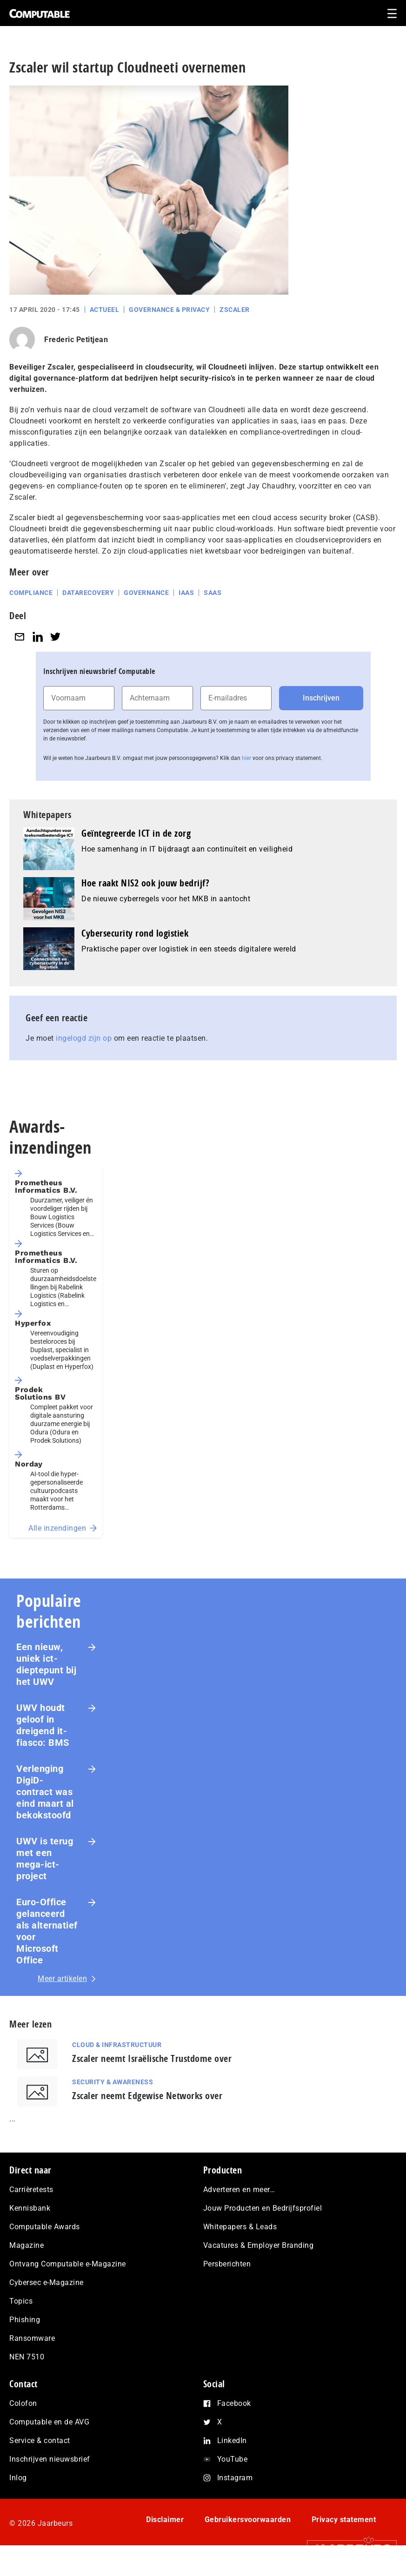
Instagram (235, 2477)
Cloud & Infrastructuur (116, 2044)
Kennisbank (29, 2208)
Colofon (23, 2403)
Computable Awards (44, 2226)
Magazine (26, 2245)
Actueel (105, 309)
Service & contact (39, 2440)
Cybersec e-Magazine (46, 2282)
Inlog (18, 2477)
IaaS (186, 592)
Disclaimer (165, 2519)
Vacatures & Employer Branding (258, 2245)
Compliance (31, 592)
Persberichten (227, 2263)
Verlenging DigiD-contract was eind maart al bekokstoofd (45, 1792)
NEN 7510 (26, 2356)
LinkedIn (232, 2440)
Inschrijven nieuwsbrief (49, 2459)
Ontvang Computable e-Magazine (67, 2263)
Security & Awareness (112, 2082)
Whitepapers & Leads (240, 2226)
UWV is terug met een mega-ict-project (44, 1859)
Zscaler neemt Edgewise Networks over (147, 2095)
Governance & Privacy (169, 309)
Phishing (24, 2319)
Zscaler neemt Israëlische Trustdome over (152, 2058)
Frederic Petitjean (76, 339)
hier (246, 758)
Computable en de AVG (49, 2421)
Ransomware (32, 2338)
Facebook (234, 2403)
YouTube (232, 2459)
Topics (21, 2301)
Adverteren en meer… (239, 2189)
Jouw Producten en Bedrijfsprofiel (262, 2208)
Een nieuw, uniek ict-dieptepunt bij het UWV (46, 1664)
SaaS (212, 592)
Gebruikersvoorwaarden (248, 2519)
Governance (146, 592)
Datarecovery (88, 592)
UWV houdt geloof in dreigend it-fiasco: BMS (42, 1725)
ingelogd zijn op (84, 1038)
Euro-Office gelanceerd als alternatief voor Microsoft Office (47, 1931)
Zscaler (235, 309)
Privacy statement (344, 2519)
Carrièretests (31, 2189)
